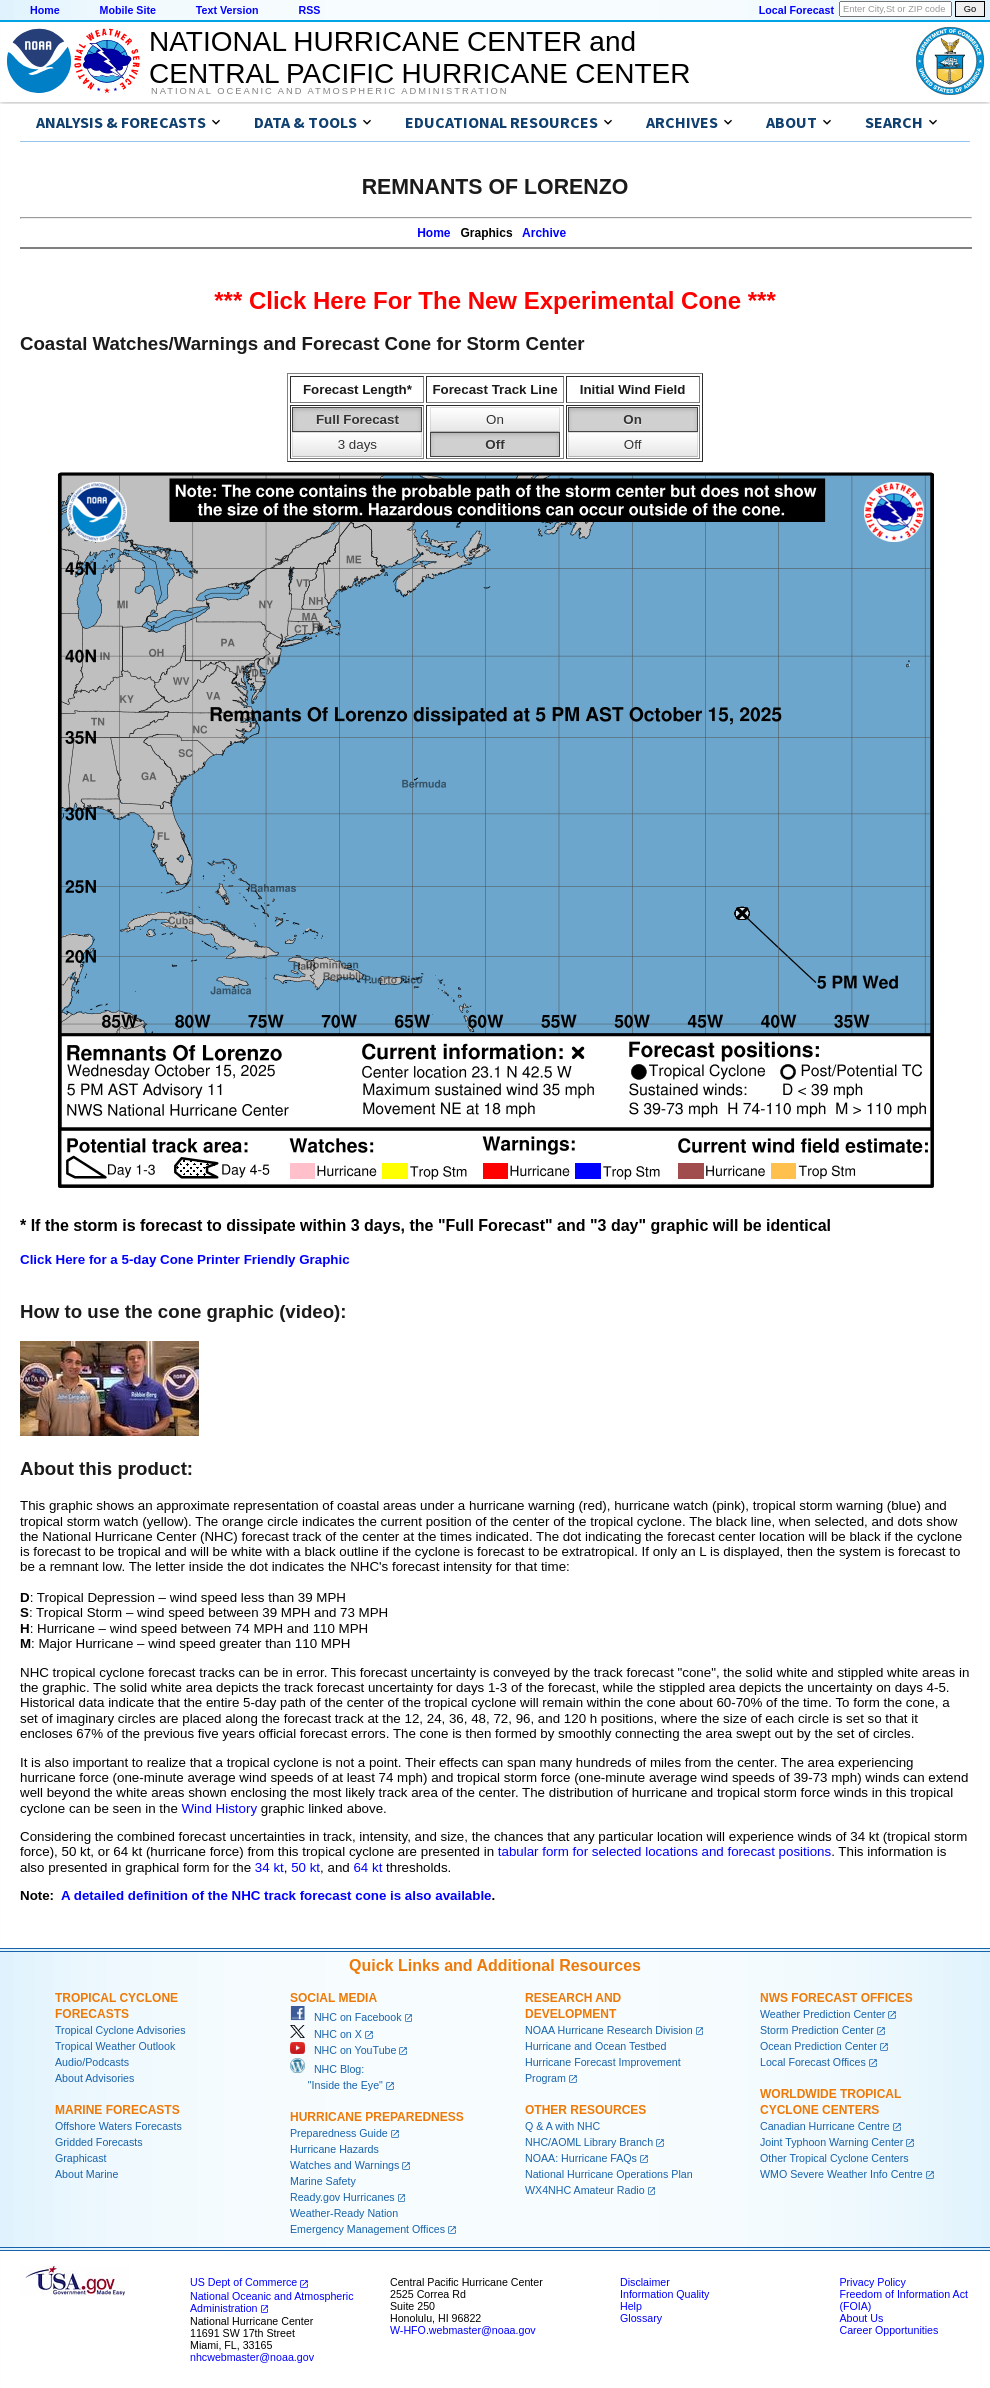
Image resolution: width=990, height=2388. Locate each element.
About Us (861, 2318)
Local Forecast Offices (813, 2062)
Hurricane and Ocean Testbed (595, 2046)
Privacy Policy (872, 2282)
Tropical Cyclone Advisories (120, 2030)
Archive (544, 233)
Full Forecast (357, 419)
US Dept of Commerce (243, 2282)
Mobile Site (128, 10)
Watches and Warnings (344, 2165)
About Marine (86, 2174)
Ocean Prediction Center (818, 2046)
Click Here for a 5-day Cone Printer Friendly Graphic (185, 1259)
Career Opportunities (888, 2330)
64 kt (367, 1867)
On (495, 419)
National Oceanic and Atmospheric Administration (329, 91)
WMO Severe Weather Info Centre (841, 2174)
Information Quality (664, 2294)
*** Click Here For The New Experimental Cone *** (495, 300)
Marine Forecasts (117, 2110)
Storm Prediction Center (817, 2030)
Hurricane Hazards (334, 2149)
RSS (309, 10)
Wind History (220, 1808)
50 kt (305, 1867)
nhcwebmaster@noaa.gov (252, 2357)
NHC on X (326, 2034)
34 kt (269, 1867)
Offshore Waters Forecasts (118, 2126)
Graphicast (81, 2158)
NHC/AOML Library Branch (589, 2142)
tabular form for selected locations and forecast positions (664, 1851)
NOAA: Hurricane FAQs (581, 2158)
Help (631, 2306)
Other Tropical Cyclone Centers (834, 2158)
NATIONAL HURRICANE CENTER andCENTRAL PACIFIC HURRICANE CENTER (419, 57)
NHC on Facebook (346, 2017)
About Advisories (94, 2078)
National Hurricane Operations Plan (609, 2174)
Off (494, 444)
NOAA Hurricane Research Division (609, 2030)
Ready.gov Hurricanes (342, 2197)
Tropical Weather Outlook (115, 2046)
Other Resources (585, 2110)
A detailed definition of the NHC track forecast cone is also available (276, 1895)
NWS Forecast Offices (836, 1998)
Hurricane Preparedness (377, 2117)
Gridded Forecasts (99, 2142)
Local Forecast (796, 10)
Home (45, 10)
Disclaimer (645, 2282)
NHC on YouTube (343, 2050)
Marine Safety (323, 2181)
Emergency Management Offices (367, 2229)
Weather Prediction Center (822, 2014)
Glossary (641, 2318)
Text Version (227, 10)
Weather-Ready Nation (344, 2213)
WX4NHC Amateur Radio (585, 2190)
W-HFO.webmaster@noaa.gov (463, 2330)
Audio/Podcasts (92, 2062)
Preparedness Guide (339, 2133)
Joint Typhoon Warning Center (831, 2142)
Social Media (333, 1998)
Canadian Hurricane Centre (825, 2126)
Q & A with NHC (562, 2126)
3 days (357, 444)
